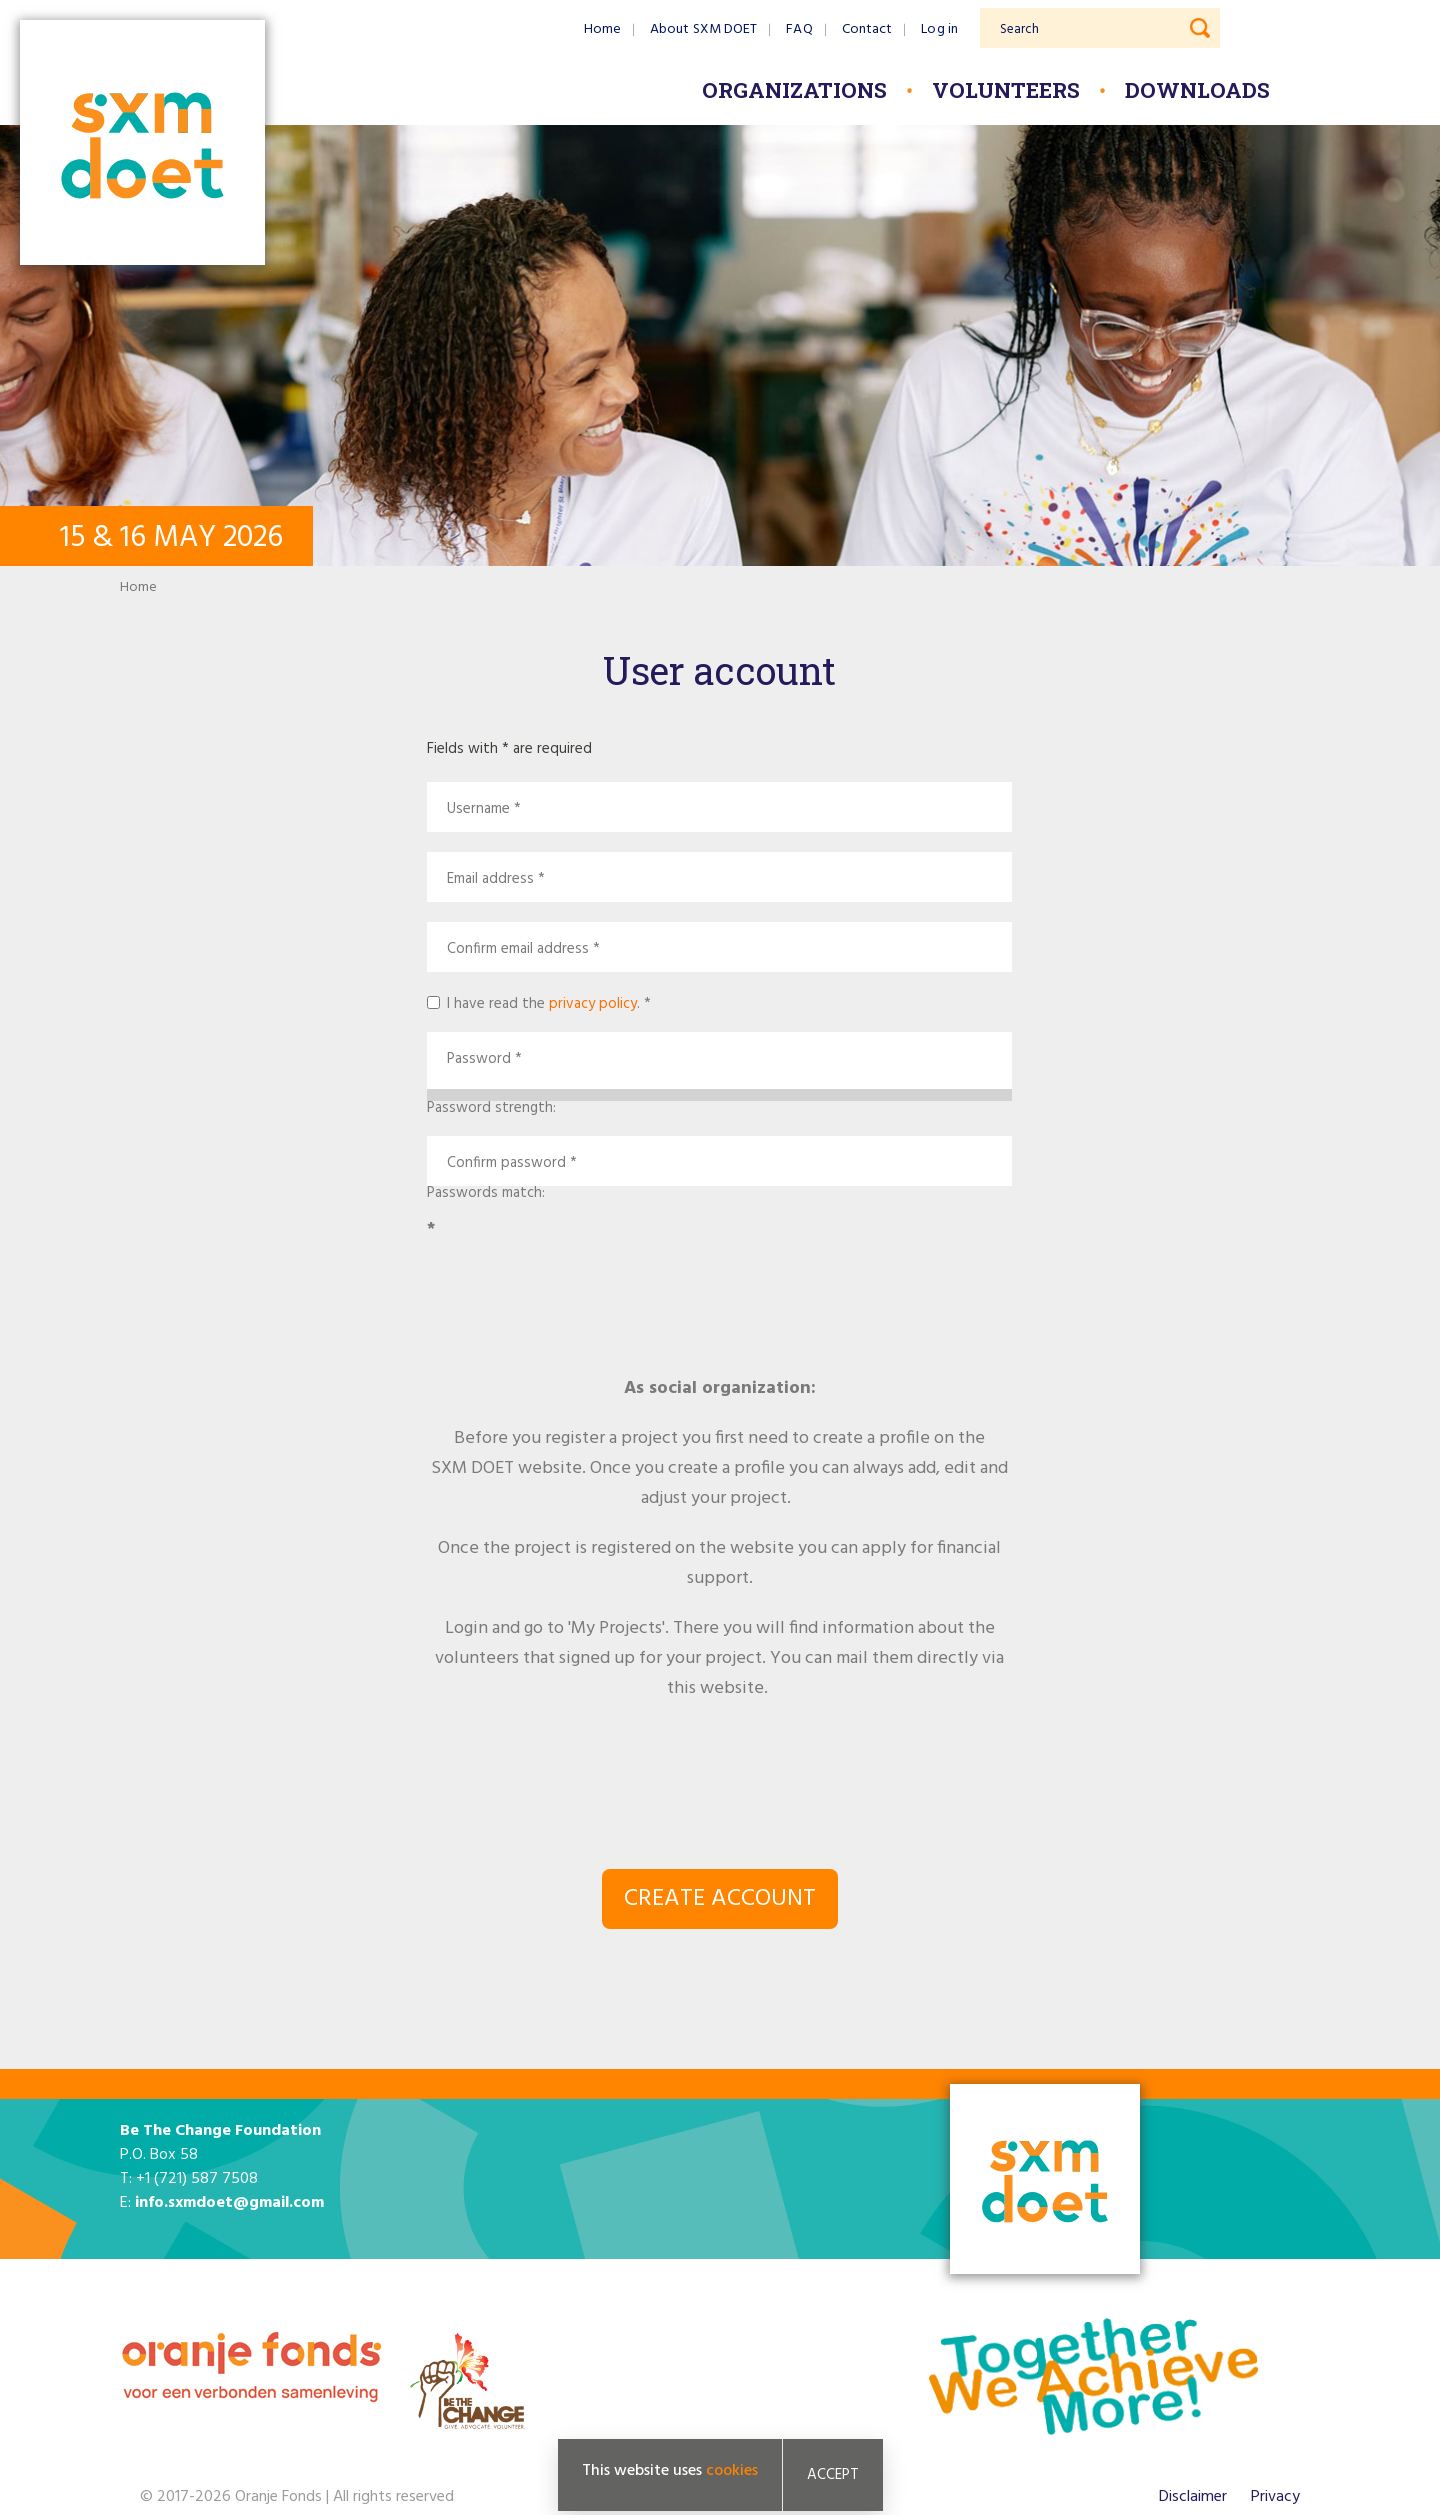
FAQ (799, 29)
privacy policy (593, 1004)
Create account (720, 1899)
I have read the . (543, 1002)
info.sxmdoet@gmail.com (229, 2203)
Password (479, 1059)
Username (478, 809)
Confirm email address (518, 949)
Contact (867, 29)
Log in (939, 29)
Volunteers (1006, 90)
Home (602, 29)
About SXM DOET (703, 29)
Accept (833, 2475)
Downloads (1197, 90)
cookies (732, 2471)
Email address (490, 879)
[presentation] (720, 1295)
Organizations (794, 90)
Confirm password (506, 1163)
